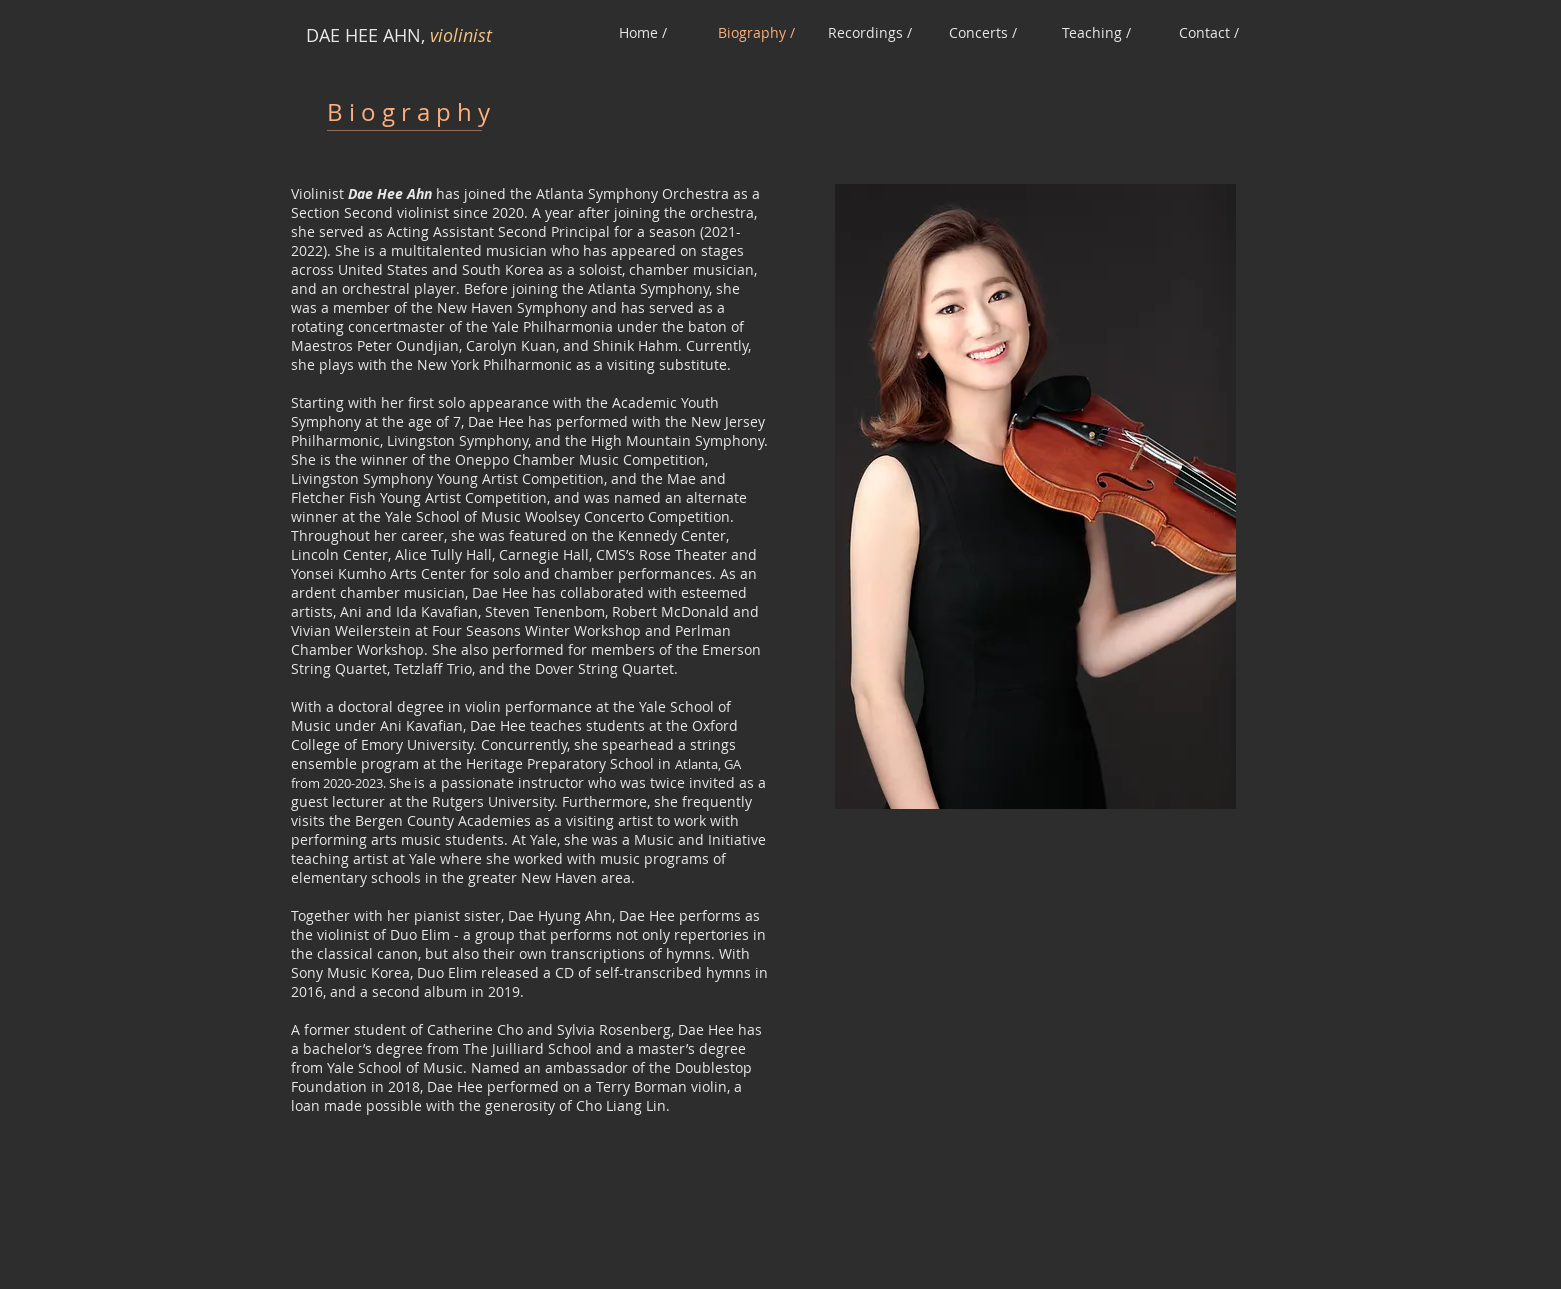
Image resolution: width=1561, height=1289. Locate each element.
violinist (461, 35)
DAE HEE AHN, (368, 35)
